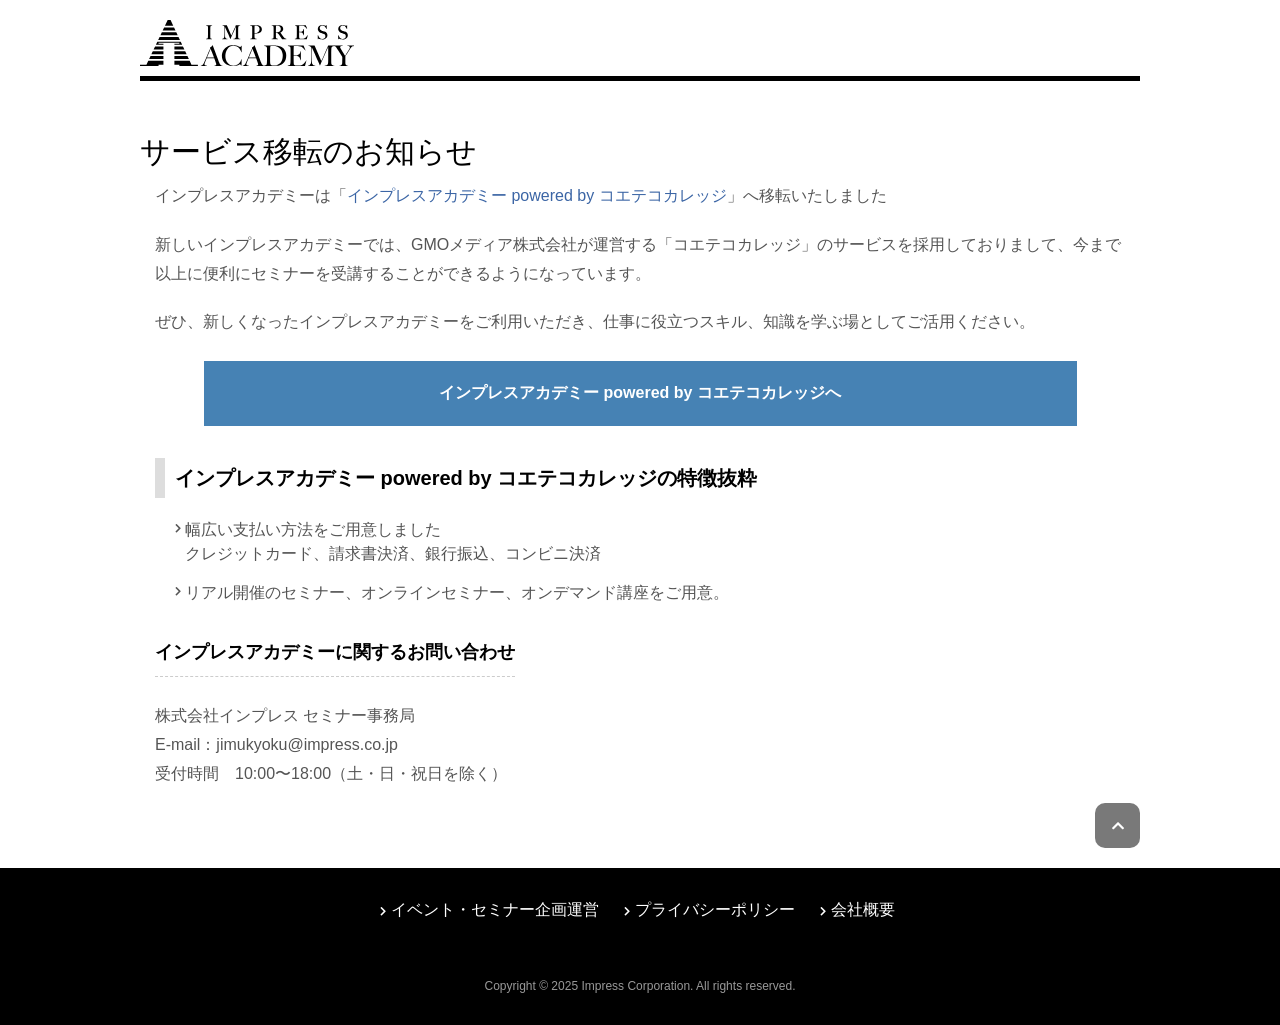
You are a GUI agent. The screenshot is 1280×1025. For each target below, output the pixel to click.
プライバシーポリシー (715, 909)
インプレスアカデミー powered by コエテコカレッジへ (640, 392)
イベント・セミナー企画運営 (495, 909)
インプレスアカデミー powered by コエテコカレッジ (537, 195)
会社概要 (863, 909)
